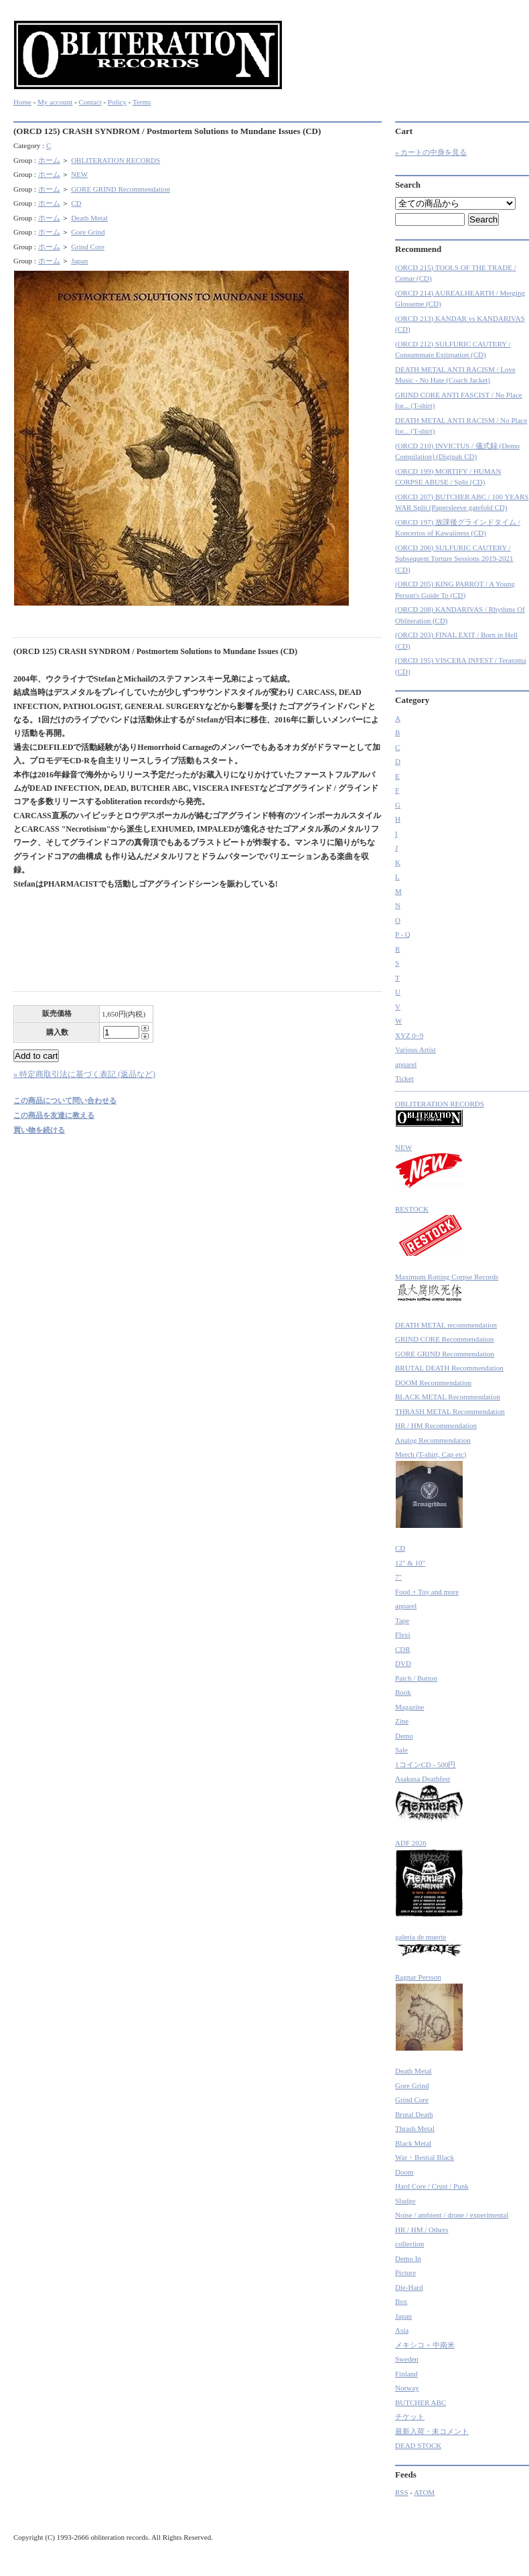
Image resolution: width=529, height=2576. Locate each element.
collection (409, 2244)
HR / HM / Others (421, 2230)
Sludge (405, 2201)
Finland (406, 2374)
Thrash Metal (415, 2128)
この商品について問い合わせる (65, 1100)
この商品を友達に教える (53, 1115)
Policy (117, 102)
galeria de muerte (429, 1945)
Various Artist (415, 1049)
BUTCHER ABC (420, 2402)
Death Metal (89, 218)
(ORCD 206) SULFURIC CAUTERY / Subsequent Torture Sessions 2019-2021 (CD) (454, 558)
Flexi (402, 1634)
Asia (401, 2330)
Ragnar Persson (429, 2012)
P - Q (402, 934)
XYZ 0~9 (409, 1035)
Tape (402, 1620)
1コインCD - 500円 (425, 1764)
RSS (401, 2492)
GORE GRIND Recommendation (120, 189)
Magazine (409, 1707)
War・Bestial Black (424, 2157)
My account (54, 102)
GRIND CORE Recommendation (444, 1339)
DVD (403, 1663)
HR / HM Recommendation (436, 1425)
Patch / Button (416, 1678)
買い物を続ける (39, 1130)
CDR (402, 1649)
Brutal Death (414, 2114)
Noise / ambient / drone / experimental (451, 2215)
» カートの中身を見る (431, 152)
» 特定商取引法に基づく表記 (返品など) (84, 1074)
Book (403, 1692)
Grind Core (87, 247)
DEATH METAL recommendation (446, 1325)
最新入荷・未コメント (432, 2431)
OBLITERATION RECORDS (115, 160)
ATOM (424, 2492)
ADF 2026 (429, 1878)
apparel (406, 1064)
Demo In (408, 2258)
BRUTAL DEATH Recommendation (449, 1368)
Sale (401, 1750)
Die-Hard (409, 2287)
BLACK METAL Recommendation (447, 1397)
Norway (407, 2388)
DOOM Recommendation (433, 1382)
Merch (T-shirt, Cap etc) (431, 1489)
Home (22, 102)
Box (401, 2301)
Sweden (407, 2359)
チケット (410, 2416)
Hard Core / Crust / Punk (432, 2186)
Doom (404, 2172)
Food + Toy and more (427, 1592)
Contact (89, 102)
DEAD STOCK (418, 2445)
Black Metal (413, 2143)
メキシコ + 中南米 (425, 2345)
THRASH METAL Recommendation (450, 1411)
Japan (79, 261)
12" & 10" (410, 1563)
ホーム (49, 160)
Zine (401, 1721)
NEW (79, 174)
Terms (142, 102)
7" (398, 1577)
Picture (405, 2272)
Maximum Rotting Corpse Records (446, 1289)
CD (76, 203)
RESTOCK (429, 1231)
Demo (404, 1736)
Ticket (404, 1078)
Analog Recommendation (433, 1440)
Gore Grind (87, 232)
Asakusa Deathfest (429, 1799)
